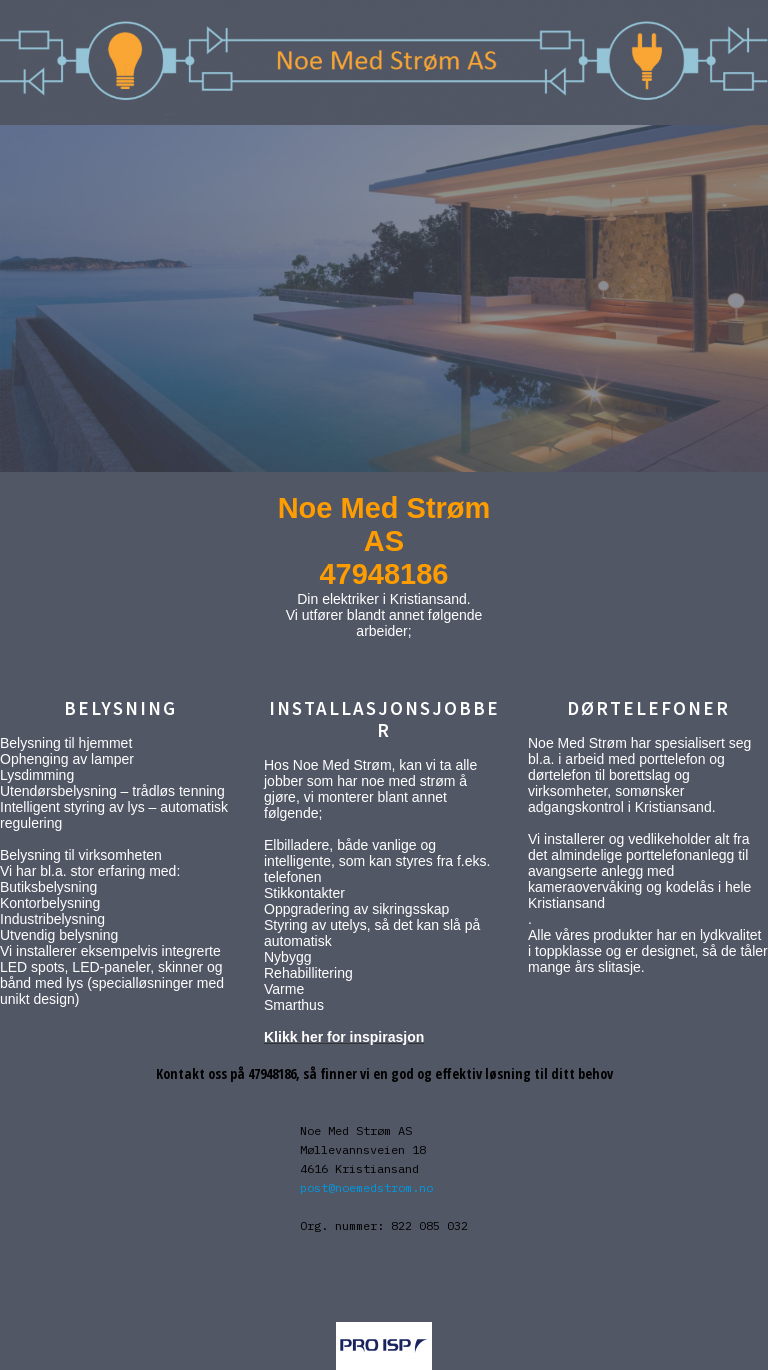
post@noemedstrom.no (366, 1187)
